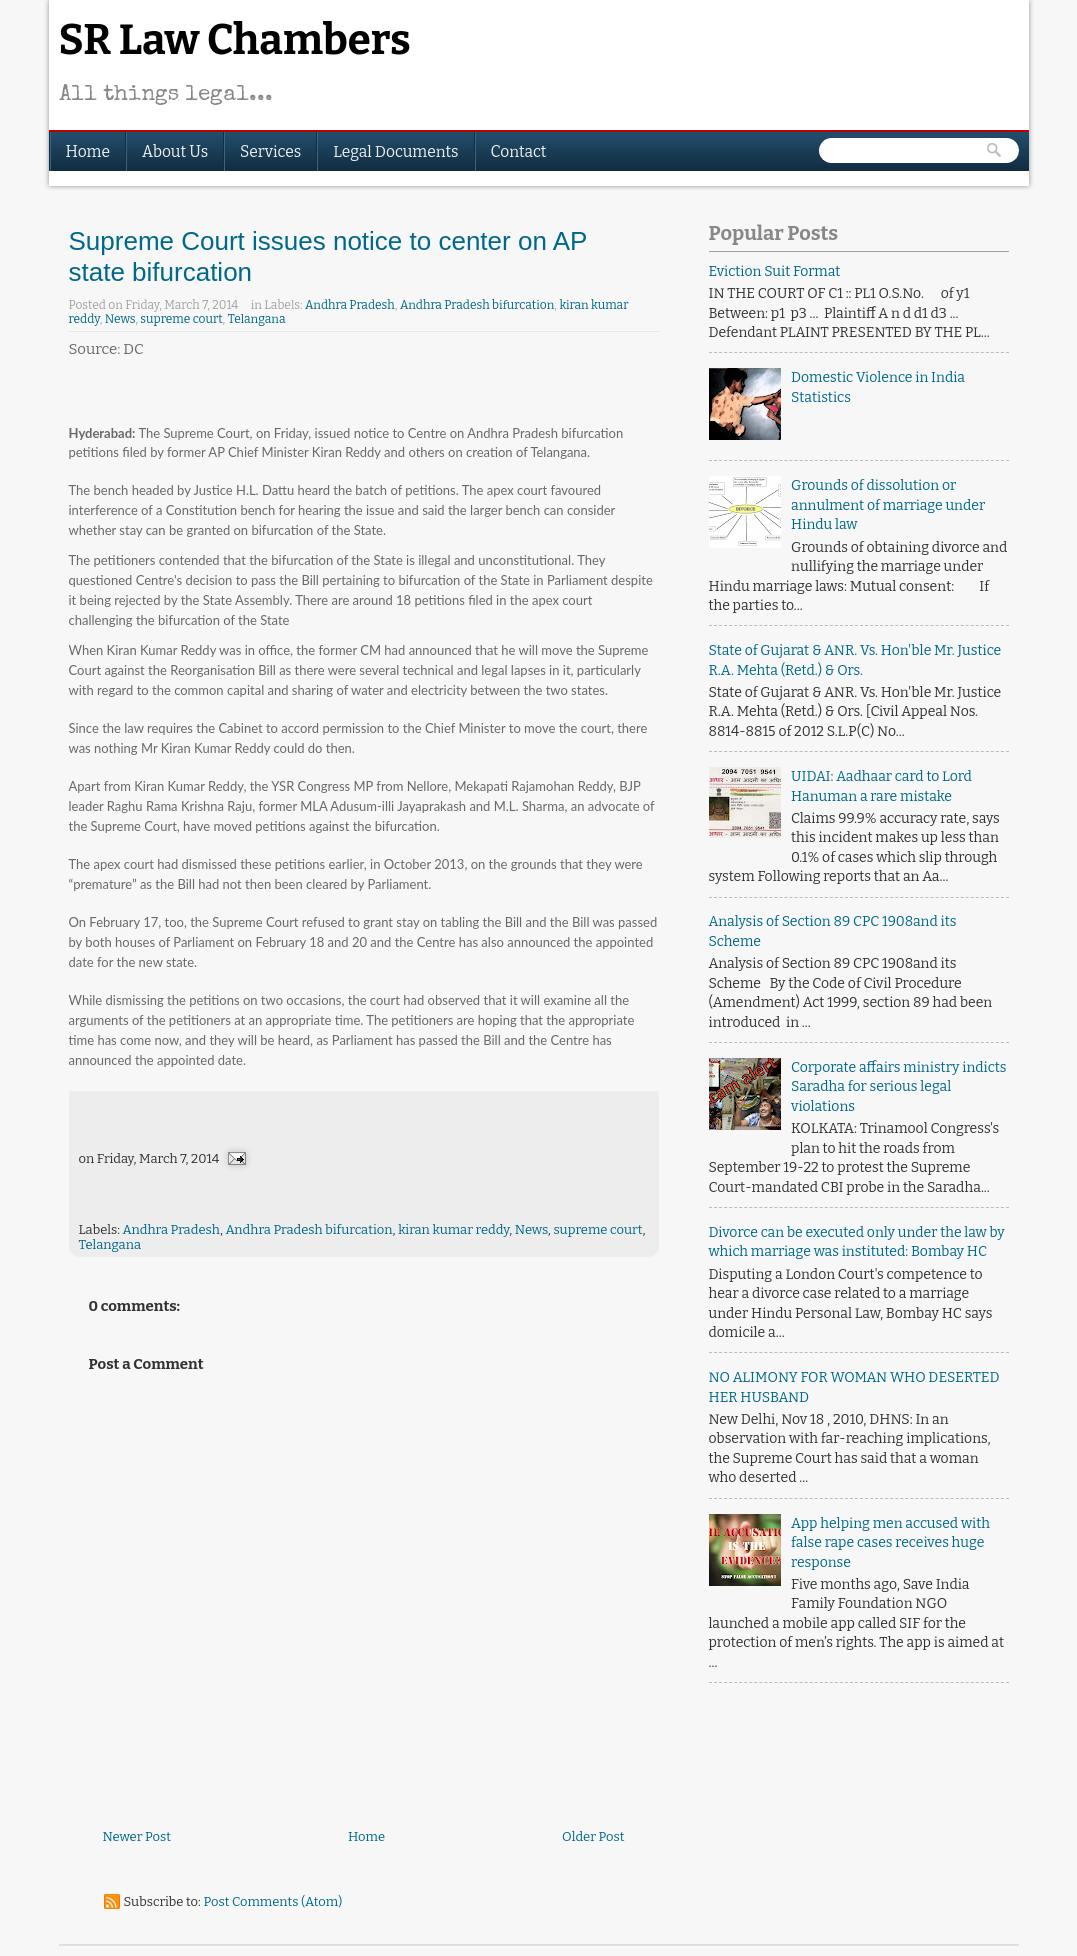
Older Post (593, 1836)
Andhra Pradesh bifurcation (477, 305)
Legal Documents (395, 151)
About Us (175, 151)
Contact (519, 151)
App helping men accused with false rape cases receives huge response (890, 1543)
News (120, 319)
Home (88, 151)
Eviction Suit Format (775, 271)
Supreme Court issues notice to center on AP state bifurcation (328, 256)
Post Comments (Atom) (272, 1901)
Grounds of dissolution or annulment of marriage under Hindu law (888, 505)
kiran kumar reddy (453, 1229)
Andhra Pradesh (350, 305)
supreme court (181, 319)
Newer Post (137, 1836)
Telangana (257, 319)
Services (270, 151)
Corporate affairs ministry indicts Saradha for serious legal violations (898, 1087)
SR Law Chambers (235, 40)
